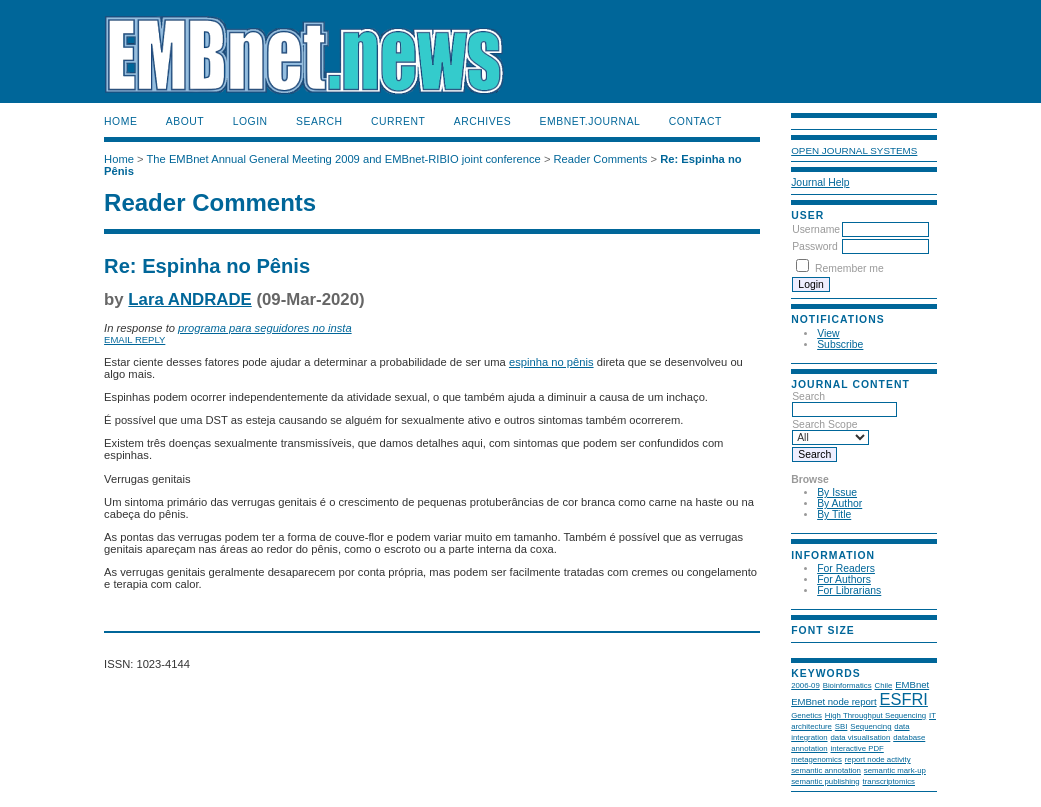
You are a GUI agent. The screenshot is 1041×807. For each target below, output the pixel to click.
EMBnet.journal (590, 121)
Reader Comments (601, 159)
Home (120, 121)
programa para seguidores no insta (265, 328)
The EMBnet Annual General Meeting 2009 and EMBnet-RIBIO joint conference (344, 159)
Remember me (849, 268)
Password (815, 246)
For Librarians (849, 590)
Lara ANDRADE (189, 299)
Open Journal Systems (854, 150)
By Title (834, 514)
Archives (482, 121)
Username (816, 229)
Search (319, 121)
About (185, 121)
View (828, 333)
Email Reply (134, 339)
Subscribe (840, 344)
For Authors (844, 579)
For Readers (846, 568)
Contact (695, 121)
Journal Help (820, 182)
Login (250, 121)
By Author (839, 503)
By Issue (837, 492)
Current (398, 121)
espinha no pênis (551, 362)
